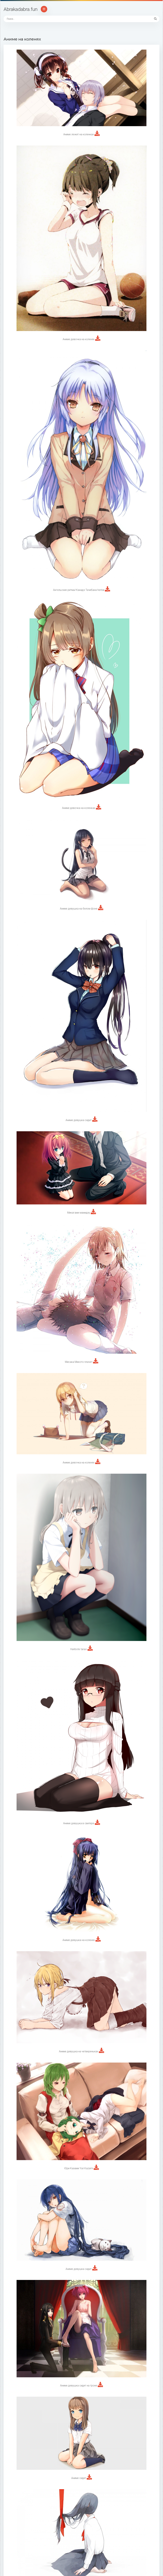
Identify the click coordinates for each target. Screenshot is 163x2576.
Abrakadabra (21, 9)
